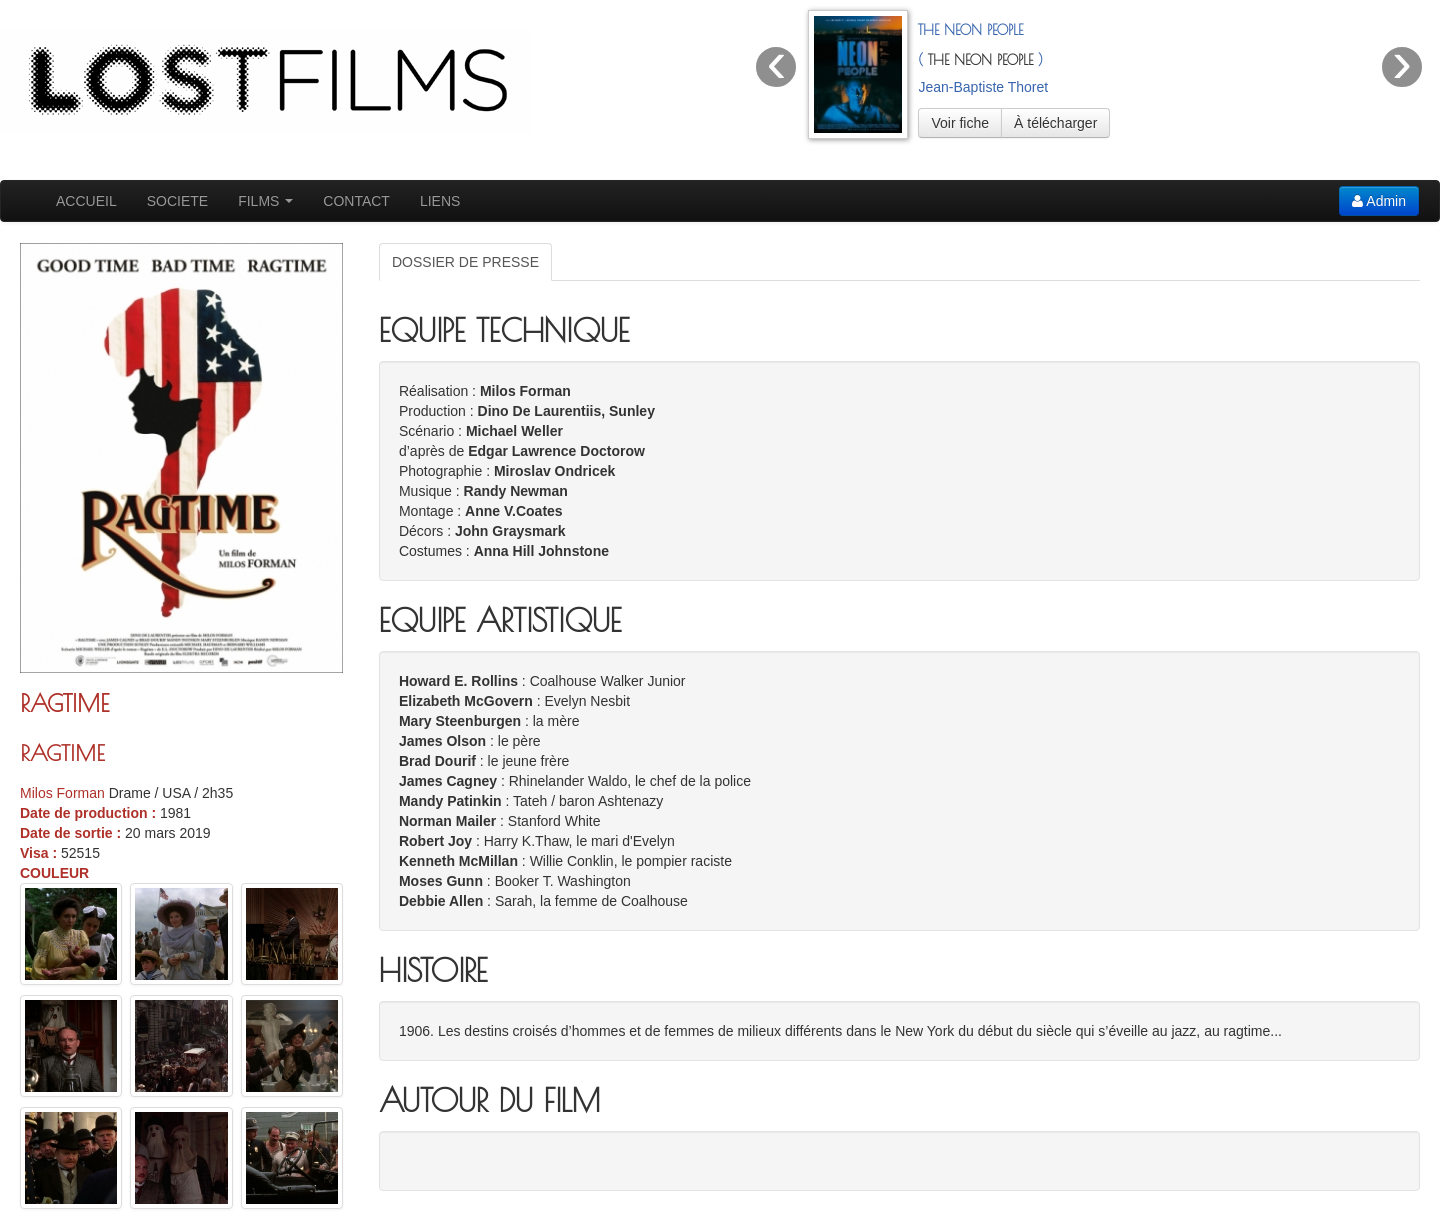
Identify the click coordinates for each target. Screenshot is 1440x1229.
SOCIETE (177, 201)
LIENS (440, 201)
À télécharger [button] (1055, 123)
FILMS (265, 201)
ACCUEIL (86, 201)
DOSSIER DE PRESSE (465, 262)
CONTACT (356, 201)
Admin (1379, 201)
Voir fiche (960, 123)
